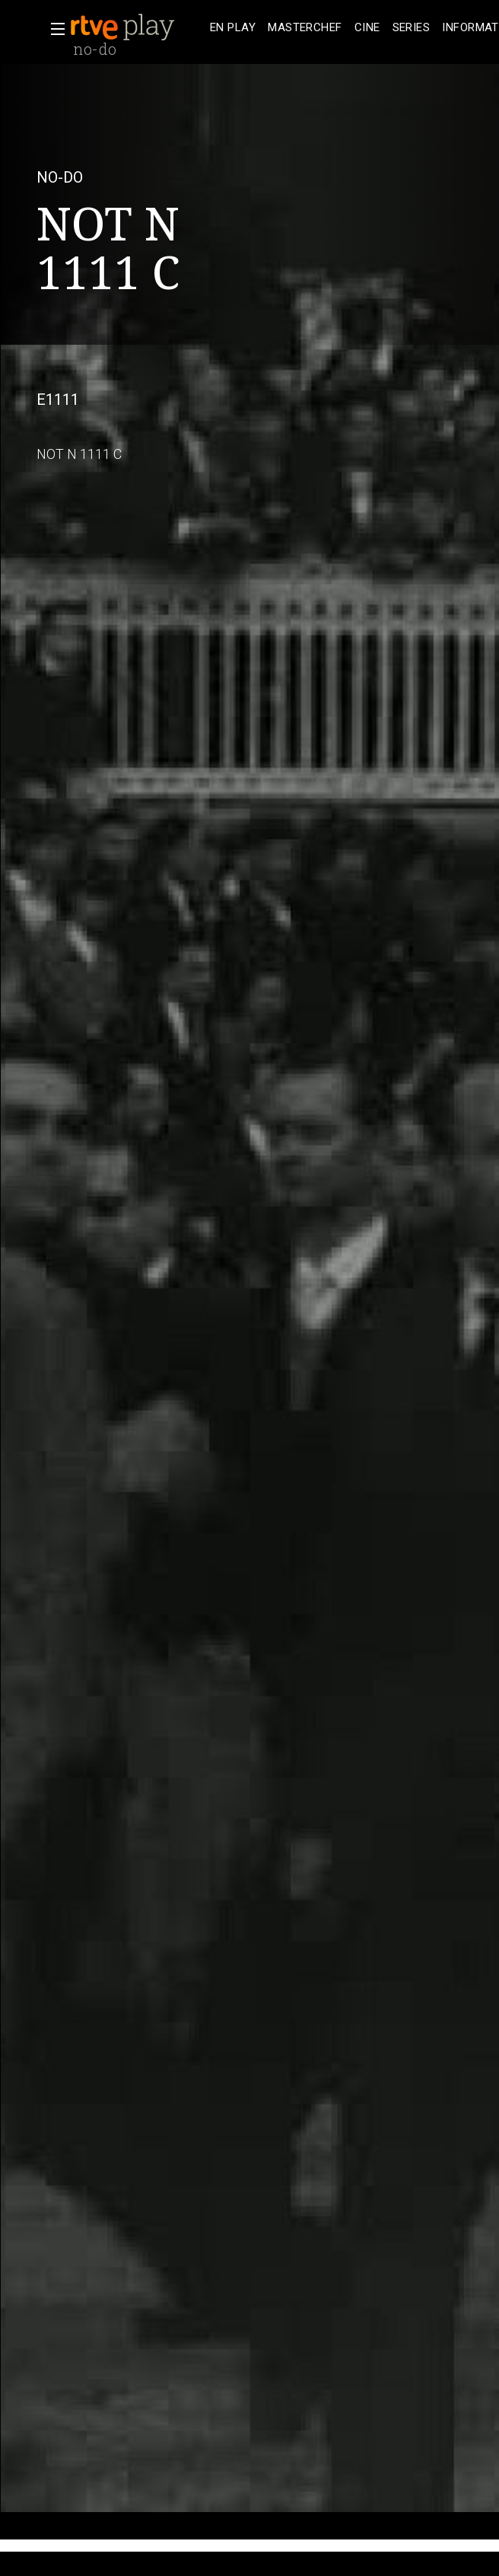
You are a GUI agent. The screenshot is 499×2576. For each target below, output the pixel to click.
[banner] (137, 27)
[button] (53, 29)
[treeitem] (233, 28)
